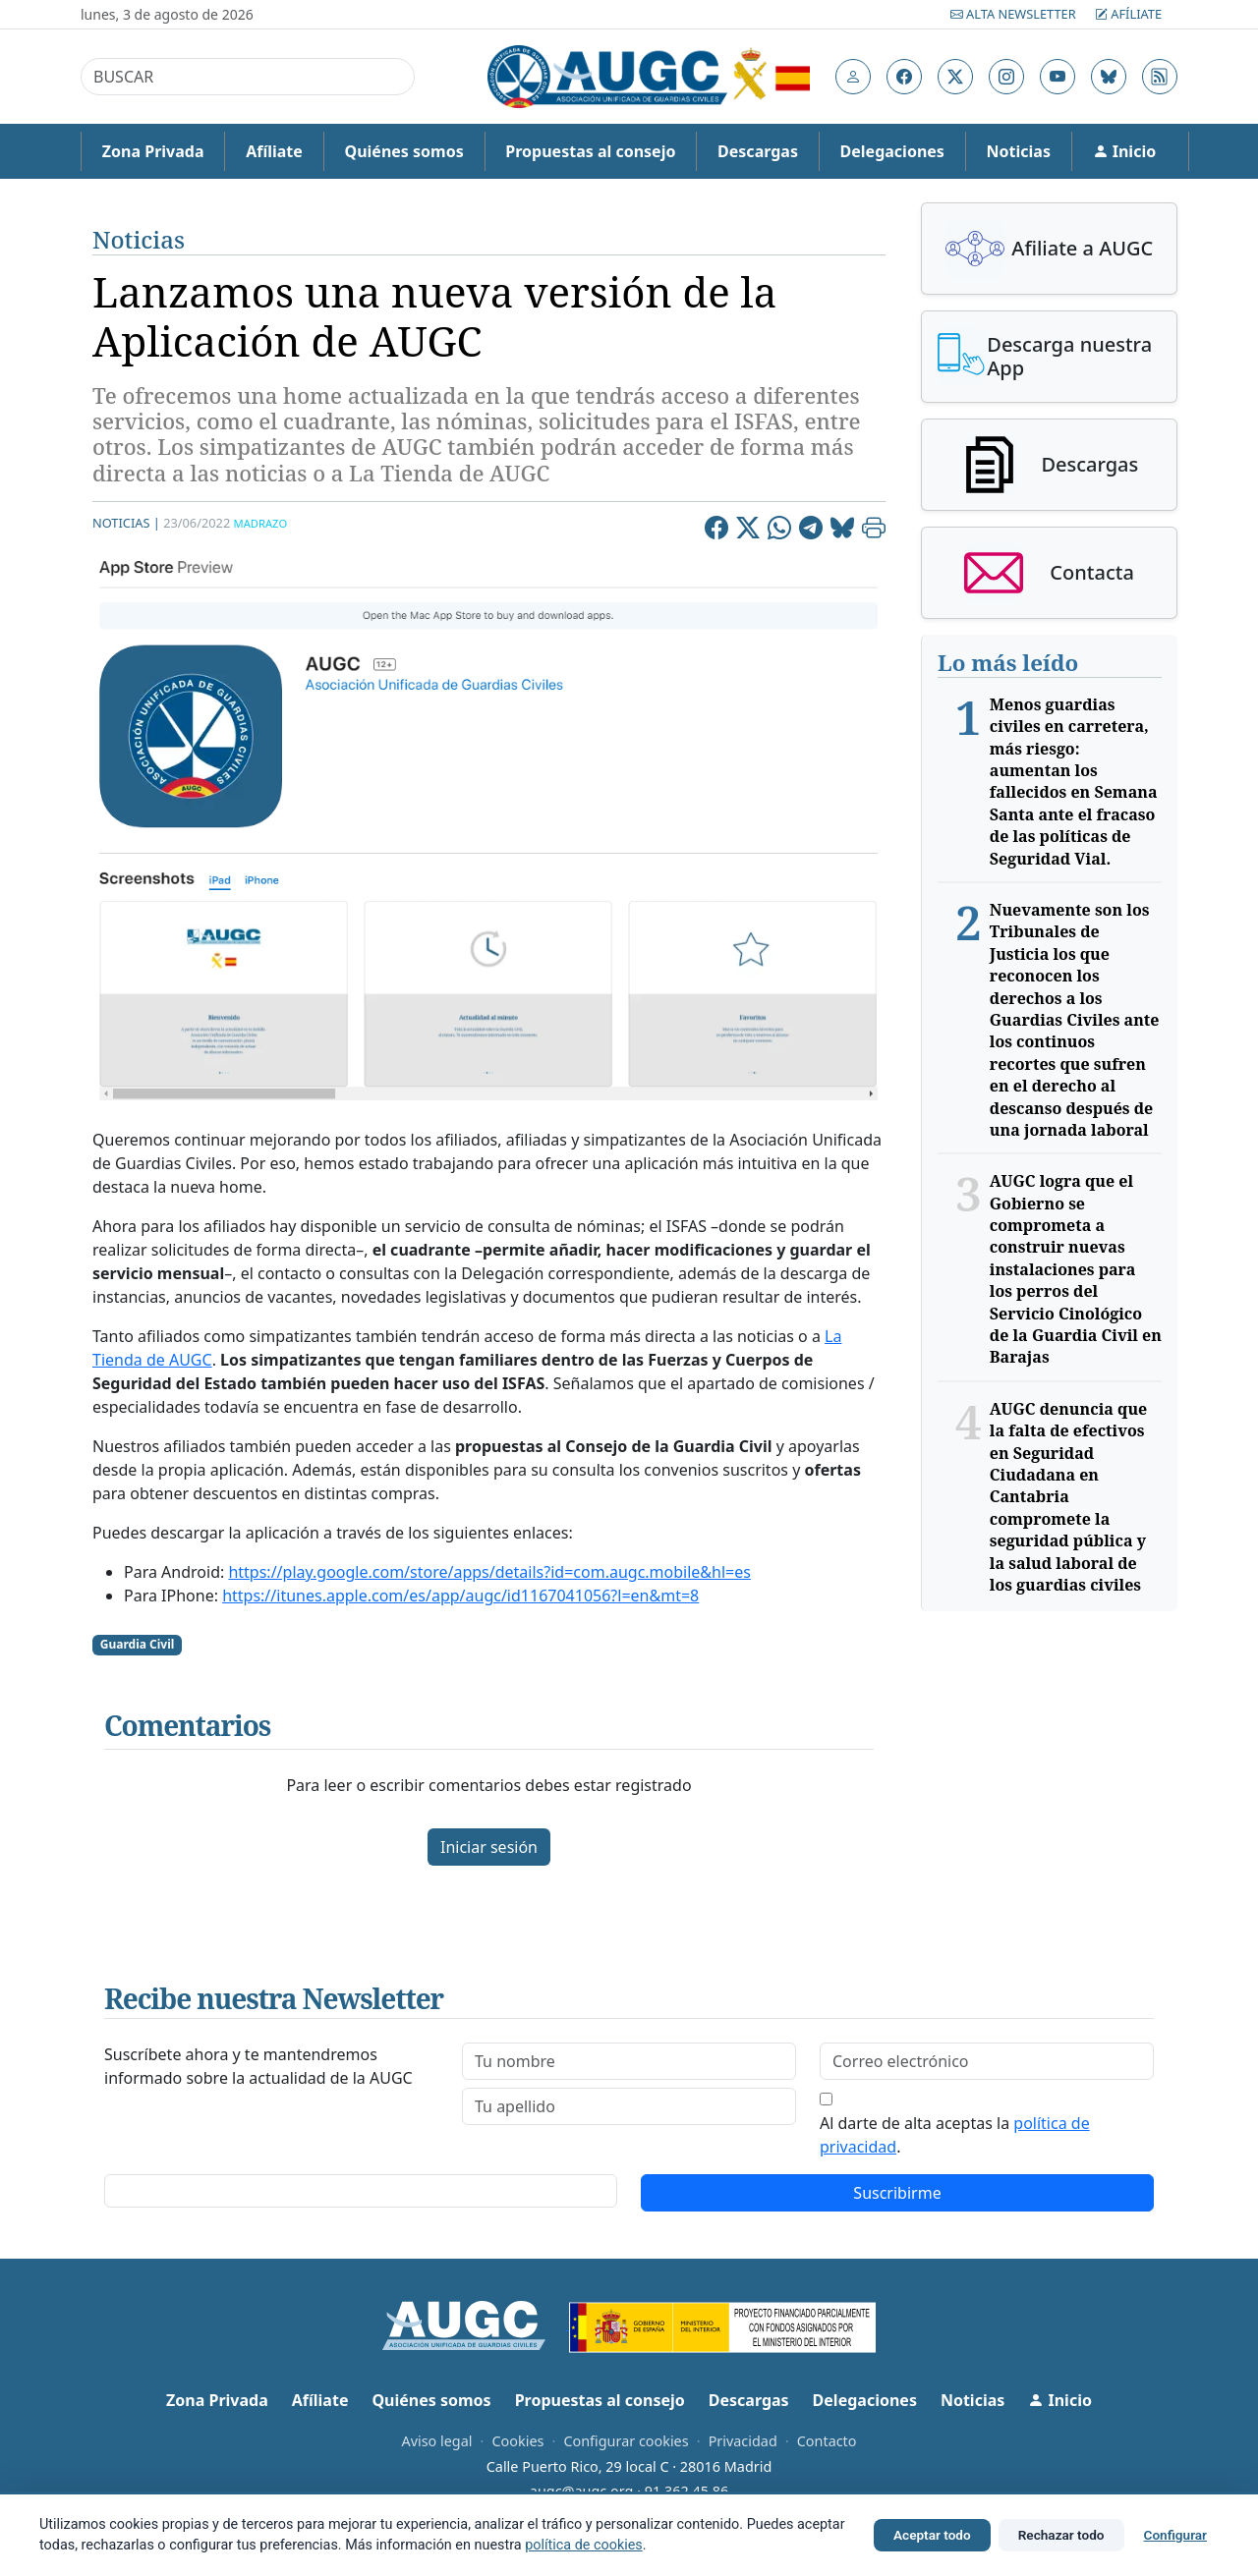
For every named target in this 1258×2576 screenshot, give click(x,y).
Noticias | (126, 523)
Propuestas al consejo (590, 151)
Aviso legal (436, 2441)
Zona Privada (153, 151)
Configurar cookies (625, 2441)
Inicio (1125, 151)
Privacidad (743, 2441)
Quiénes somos (403, 151)
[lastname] (629, 2106)
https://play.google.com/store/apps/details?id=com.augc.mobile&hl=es (489, 1572)
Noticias (1019, 151)
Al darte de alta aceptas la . (955, 2134)
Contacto (827, 2441)
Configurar (1175, 2535)
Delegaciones (892, 151)
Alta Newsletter (1014, 14)
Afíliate (1128, 14)
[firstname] (629, 2061)
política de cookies (584, 2545)
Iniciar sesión (489, 1847)
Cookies (517, 2441)
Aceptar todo (932, 2535)
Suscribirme (897, 2193)
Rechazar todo (1061, 2535)
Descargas (757, 151)
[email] (987, 2061)
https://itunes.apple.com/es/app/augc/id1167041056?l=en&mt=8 (460, 1595)
